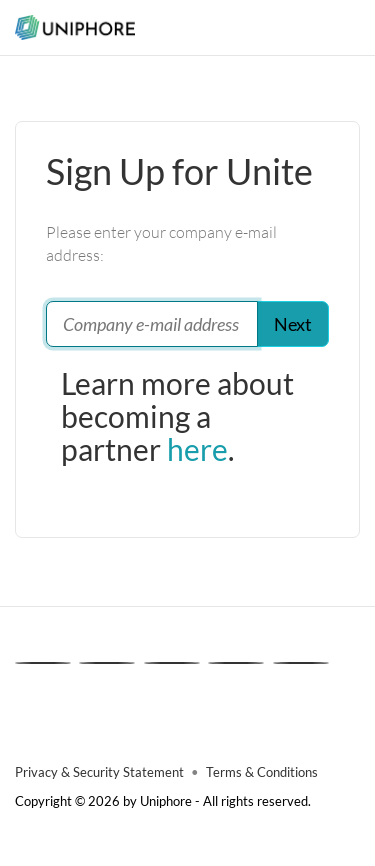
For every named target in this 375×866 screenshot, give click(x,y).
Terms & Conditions (262, 772)
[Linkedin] (43, 663)
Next (293, 324)
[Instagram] (236, 663)
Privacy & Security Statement (99, 772)
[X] (107, 663)
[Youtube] (301, 663)
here (197, 449)
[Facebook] (172, 663)
